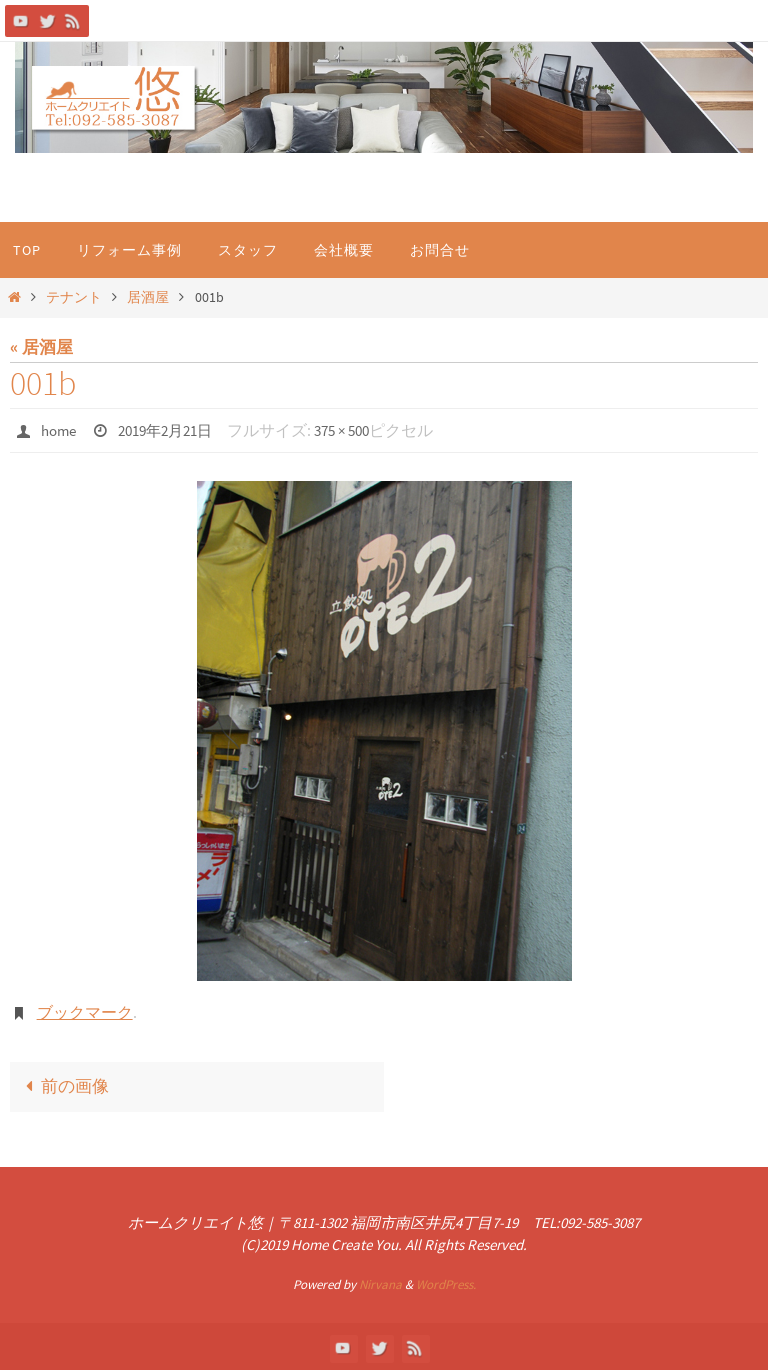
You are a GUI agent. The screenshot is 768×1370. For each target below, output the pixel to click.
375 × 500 (359, 430)
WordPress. (446, 1282)
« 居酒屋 (41, 347)
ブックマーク (85, 1011)
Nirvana (380, 1282)
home (60, 430)
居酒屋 (148, 297)
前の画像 (63, 1085)
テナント (74, 297)
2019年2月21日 (174, 430)
